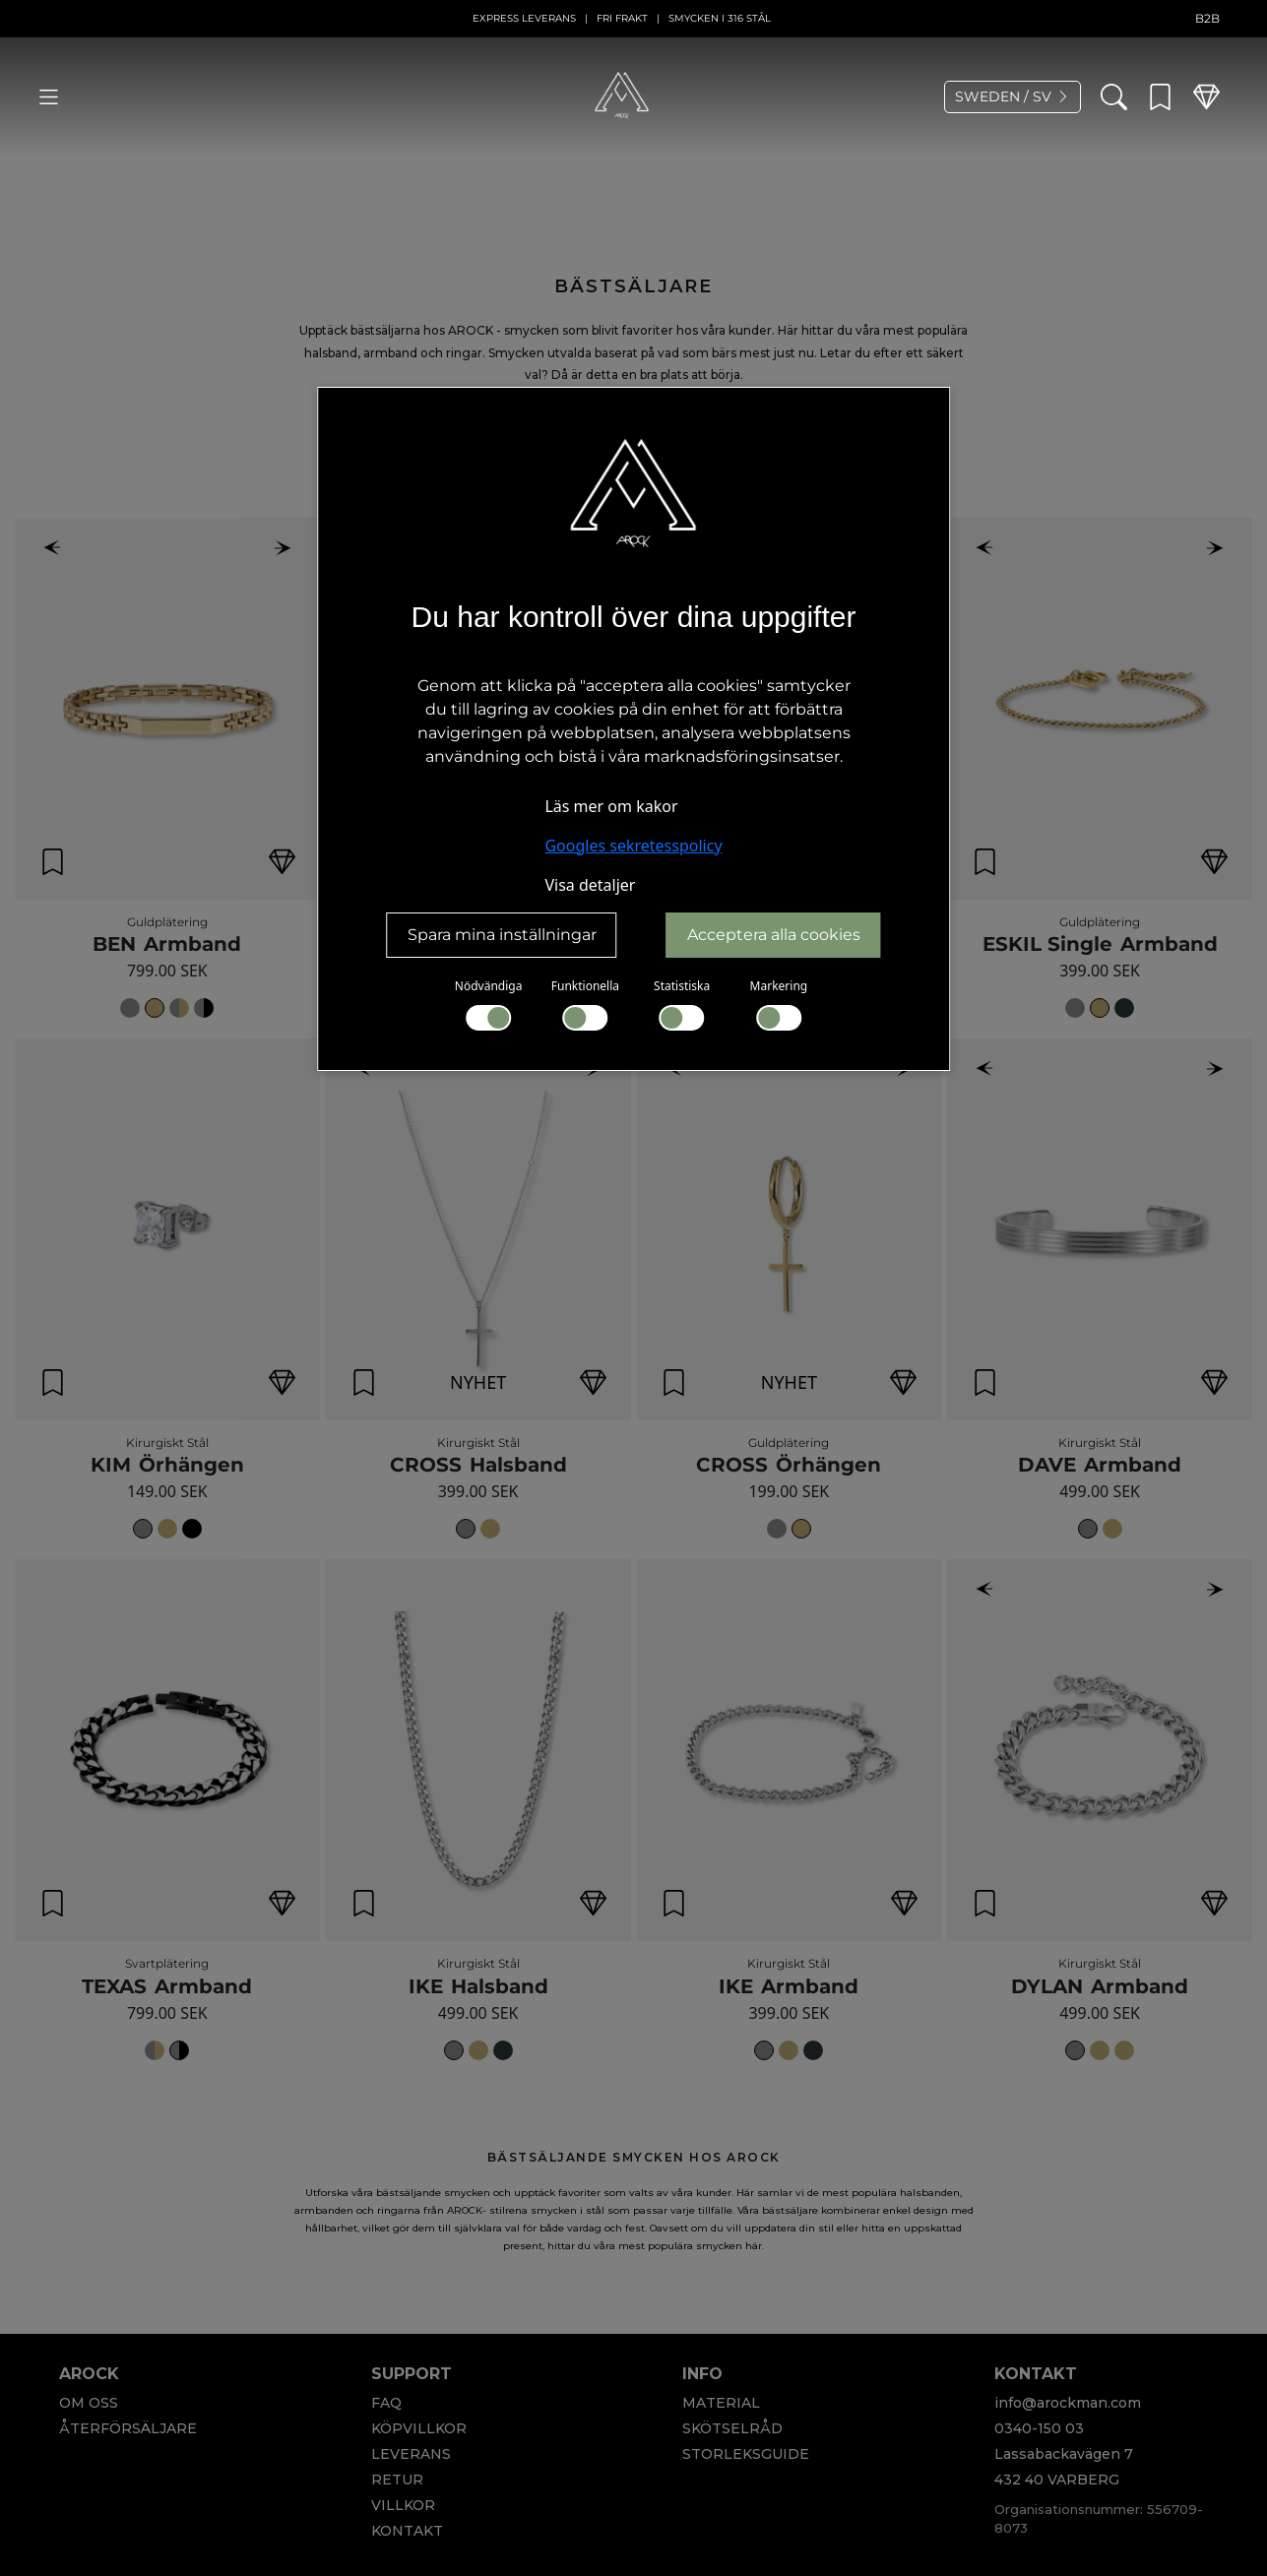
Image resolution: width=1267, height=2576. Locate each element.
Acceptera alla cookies (773, 934)
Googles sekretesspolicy (633, 845)
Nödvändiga (489, 1004)
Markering (779, 1004)
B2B (1207, 18)
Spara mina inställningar (502, 934)
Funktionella (585, 1004)
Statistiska (682, 1004)
